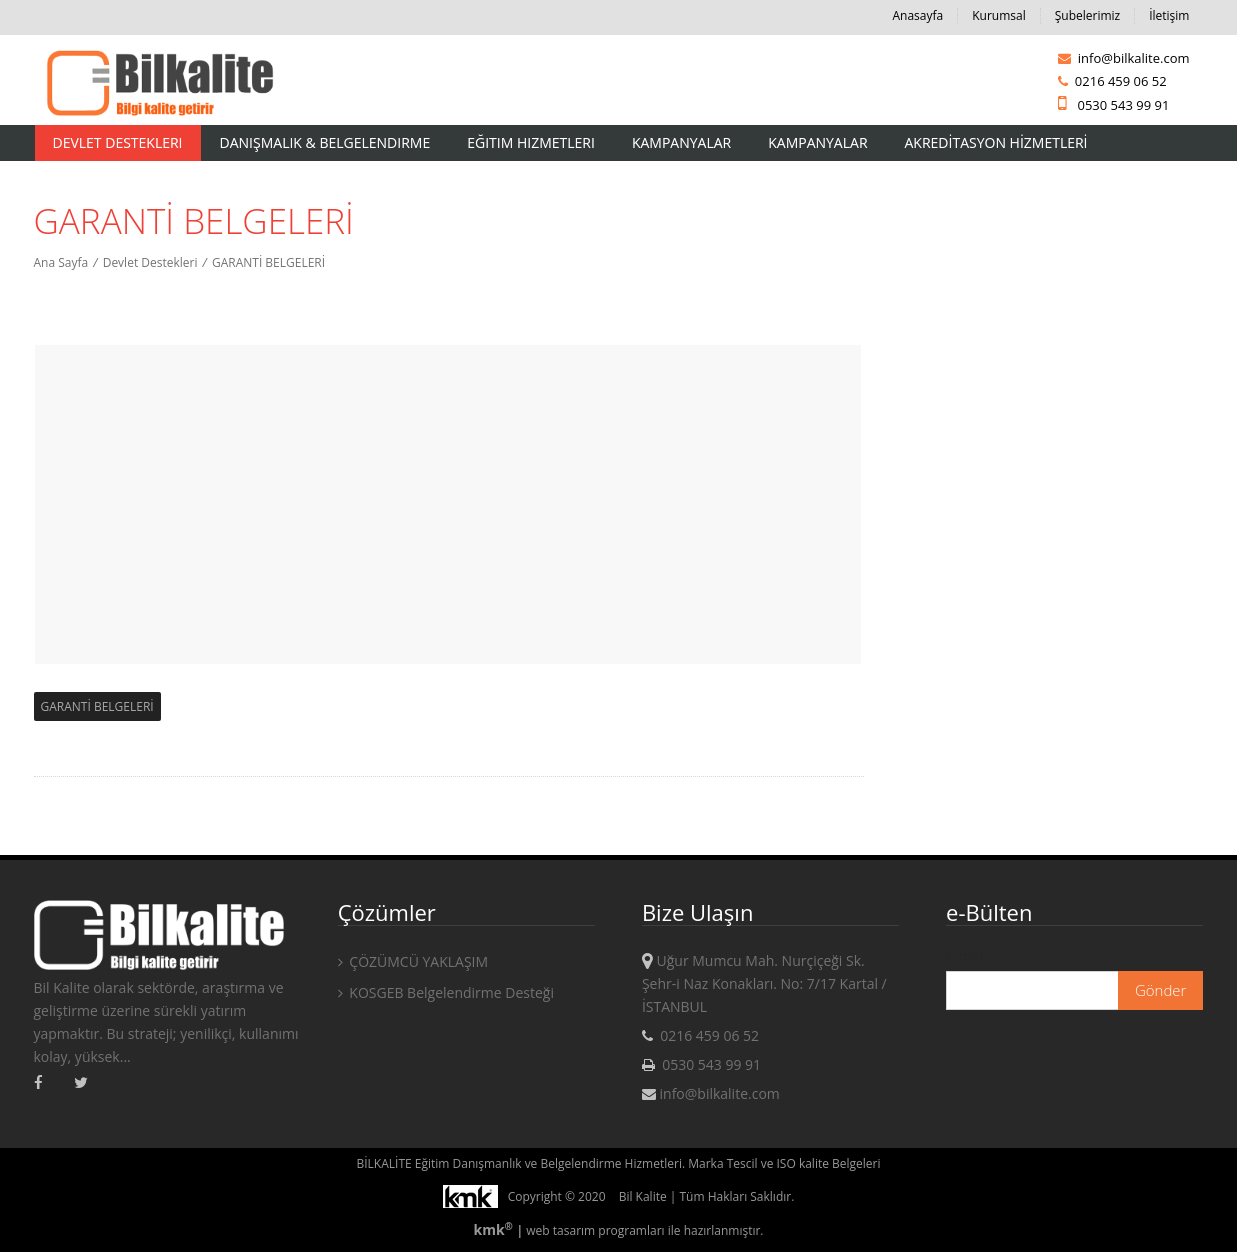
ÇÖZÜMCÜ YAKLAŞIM (413, 961)
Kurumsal (999, 15)
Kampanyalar (681, 142)
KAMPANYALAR (817, 142)
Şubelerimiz (1087, 15)
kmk (494, 1229)
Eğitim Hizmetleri (531, 142)
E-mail (966, 955)
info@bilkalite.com (1123, 58)
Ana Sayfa (61, 262)
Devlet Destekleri (118, 142)
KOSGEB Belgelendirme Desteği (446, 992)
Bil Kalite (643, 1196)
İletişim (1169, 15)
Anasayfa (917, 15)
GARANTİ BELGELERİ (268, 262)
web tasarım (560, 1230)
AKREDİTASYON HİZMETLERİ (996, 142)
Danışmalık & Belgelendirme (325, 142)
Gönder (1161, 990)
